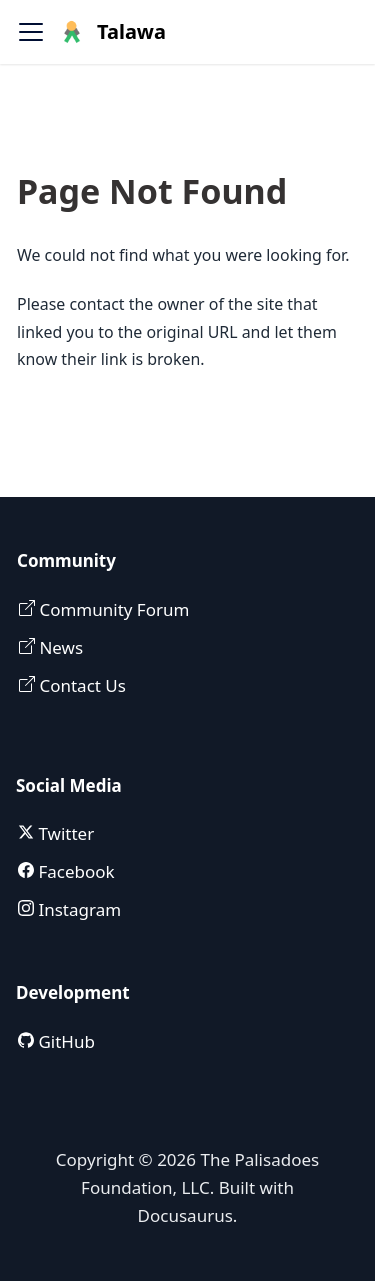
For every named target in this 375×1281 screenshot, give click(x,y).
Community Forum (112, 609)
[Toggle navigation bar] (31, 32)
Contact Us (80, 685)
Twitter (64, 833)
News (59, 647)
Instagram (77, 909)
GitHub (64, 1041)
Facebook (74, 871)
